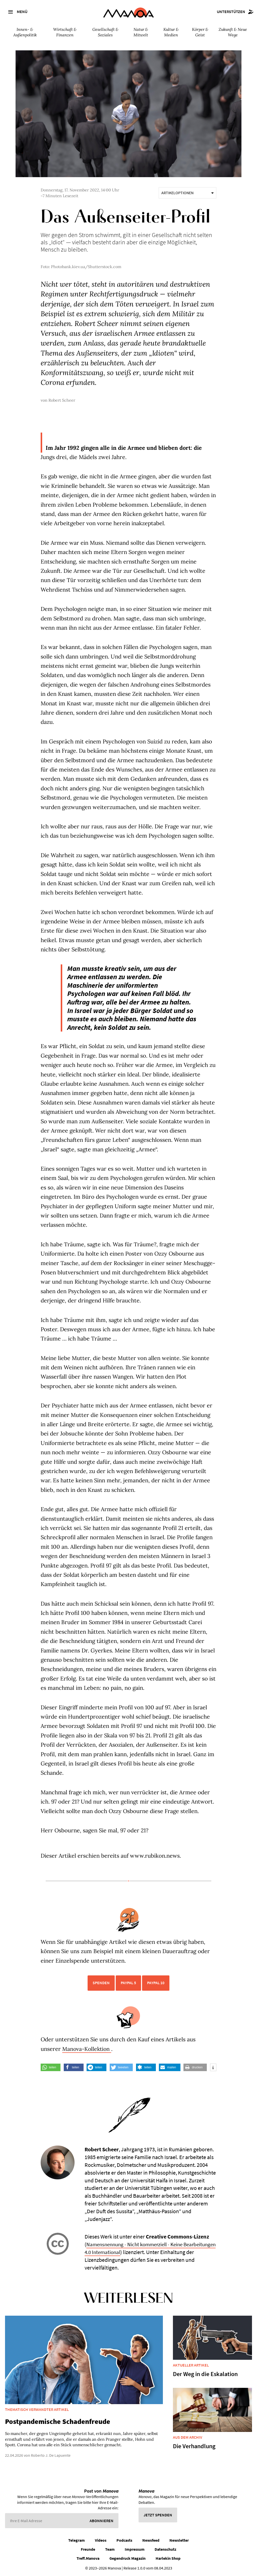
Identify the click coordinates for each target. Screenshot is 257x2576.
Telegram (76, 2540)
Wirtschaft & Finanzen (65, 32)
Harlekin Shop (168, 2558)
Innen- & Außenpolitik (25, 32)
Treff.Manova (88, 2558)
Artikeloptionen (187, 192)
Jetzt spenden (158, 2514)
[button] (50, 2067)
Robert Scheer (61, 400)
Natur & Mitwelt (141, 32)
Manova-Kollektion (87, 2048)
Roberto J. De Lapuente (51, 2455)
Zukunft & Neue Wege (233, 32)
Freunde (88, 2549)
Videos (100, 2540)
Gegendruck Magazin (127, 2558)
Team (110, 2549)
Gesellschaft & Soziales (105, 32)
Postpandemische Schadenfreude (57, 2421)
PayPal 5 (128, 1982)
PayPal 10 (155, 1982)
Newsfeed (150, 2540)
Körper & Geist (200, 32)
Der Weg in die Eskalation (205, 2374)
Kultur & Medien (171, 32)
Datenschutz (165, 2549)
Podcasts (124, 2540)
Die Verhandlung (194, 2446)
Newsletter (179, 2540)
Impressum (135, 2549)
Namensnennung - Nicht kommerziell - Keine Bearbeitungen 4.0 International (136, 2248)
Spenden (101, 1982)
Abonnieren (101, 2520)
